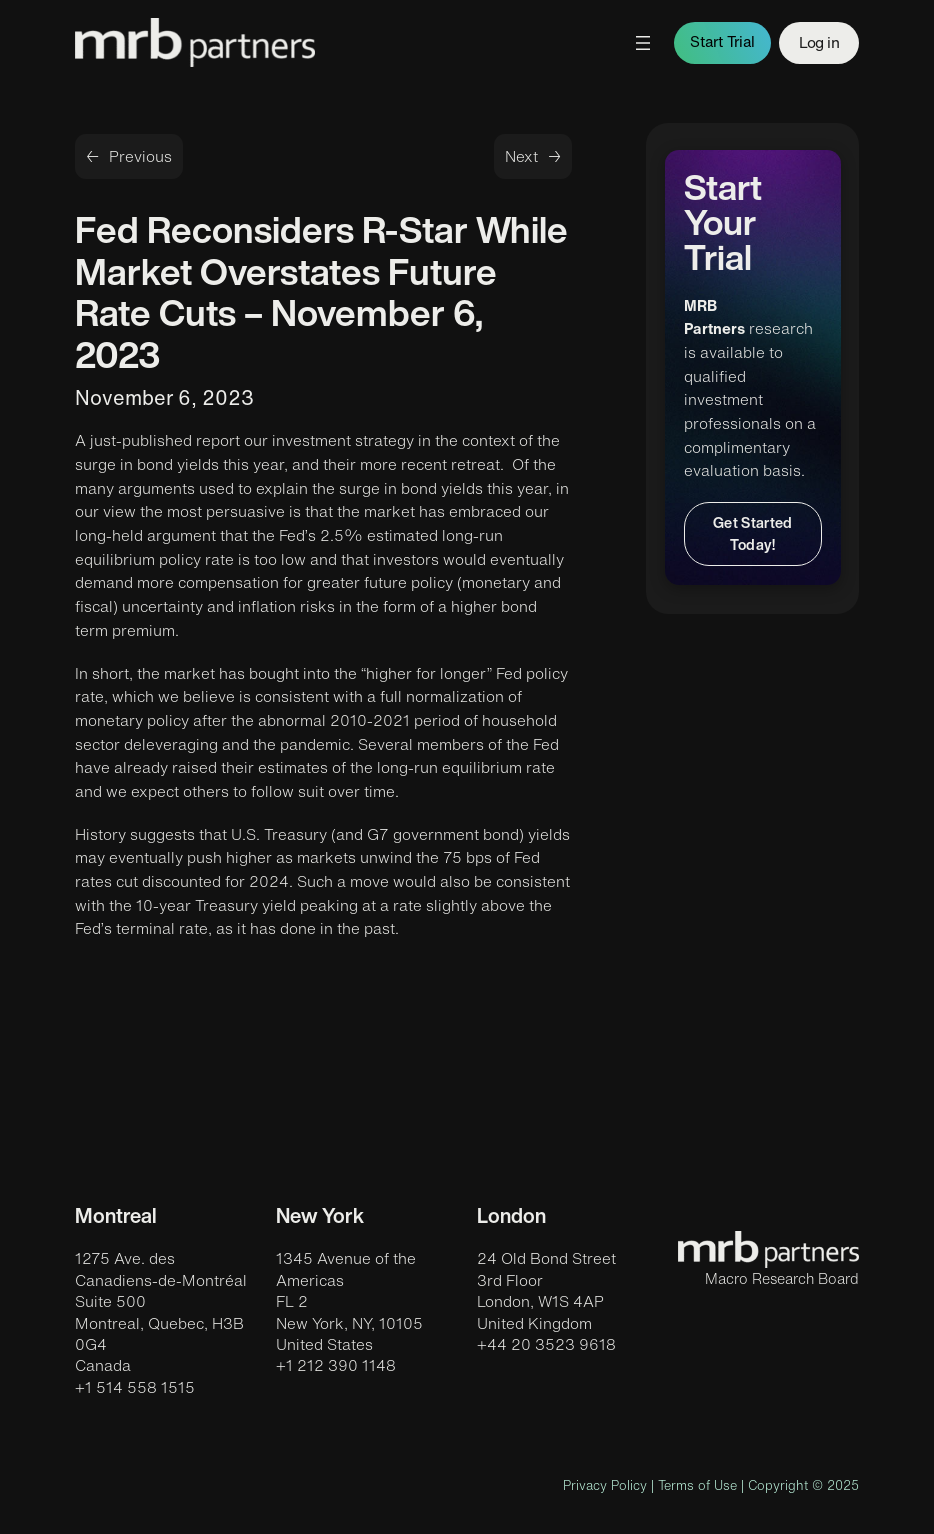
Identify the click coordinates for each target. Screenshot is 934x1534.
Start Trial (722, 41)
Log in (819, 42)
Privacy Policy (605, 1485)
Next (521, 156)
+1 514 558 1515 (135, 1387)
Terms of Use (697, 1485)
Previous (140, 156)
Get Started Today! (753, 533)
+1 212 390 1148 (336, 1365)
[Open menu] (643, 43)
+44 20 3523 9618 (546, 1344)
